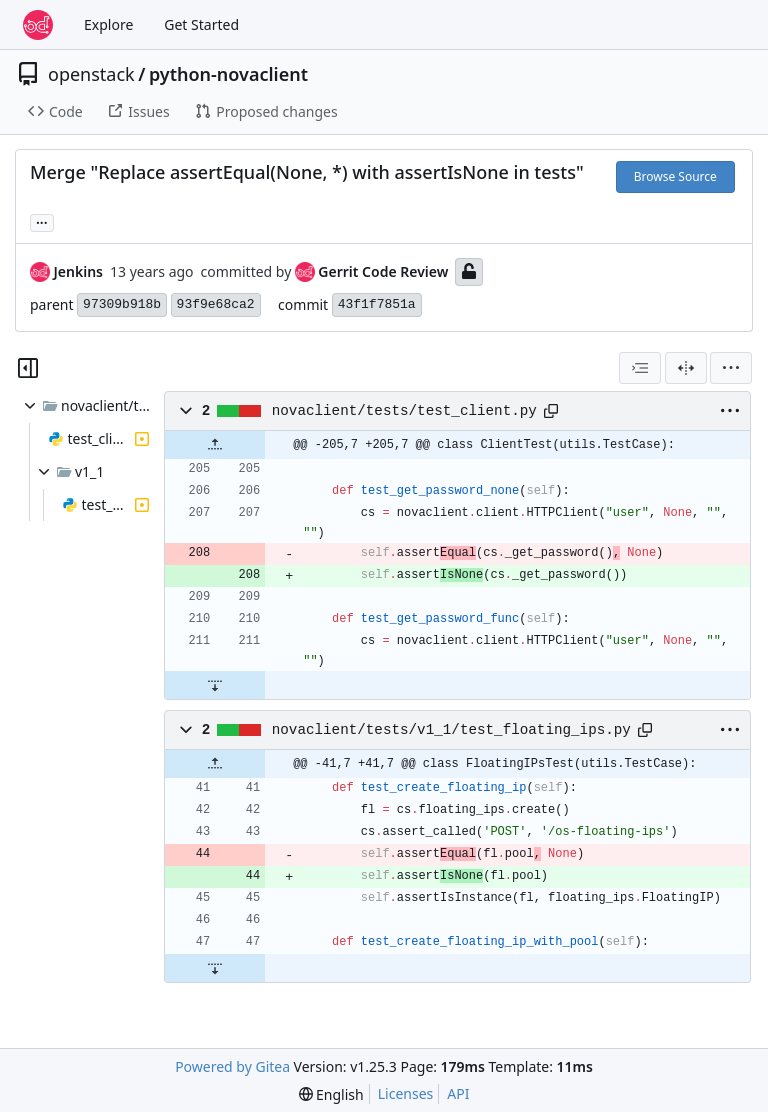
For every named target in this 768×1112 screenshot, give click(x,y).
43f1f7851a (377, 304)
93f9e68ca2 (216, 304)
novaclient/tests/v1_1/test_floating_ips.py (451, 730)
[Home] (38, 25)
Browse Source (675, 176)
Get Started (201, 24)
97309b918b (122, 304)
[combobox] (640, 368)
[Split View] (686, 368)
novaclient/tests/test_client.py (404, 411)
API (458, 1093)
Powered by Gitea (232, 1066)
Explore (108, 24)
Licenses (406, 1093)
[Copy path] (551, 411)
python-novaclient (228, 74)
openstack (91, 74)
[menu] (731, 368)
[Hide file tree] (28, 368)
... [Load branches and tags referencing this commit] (42, 221)
